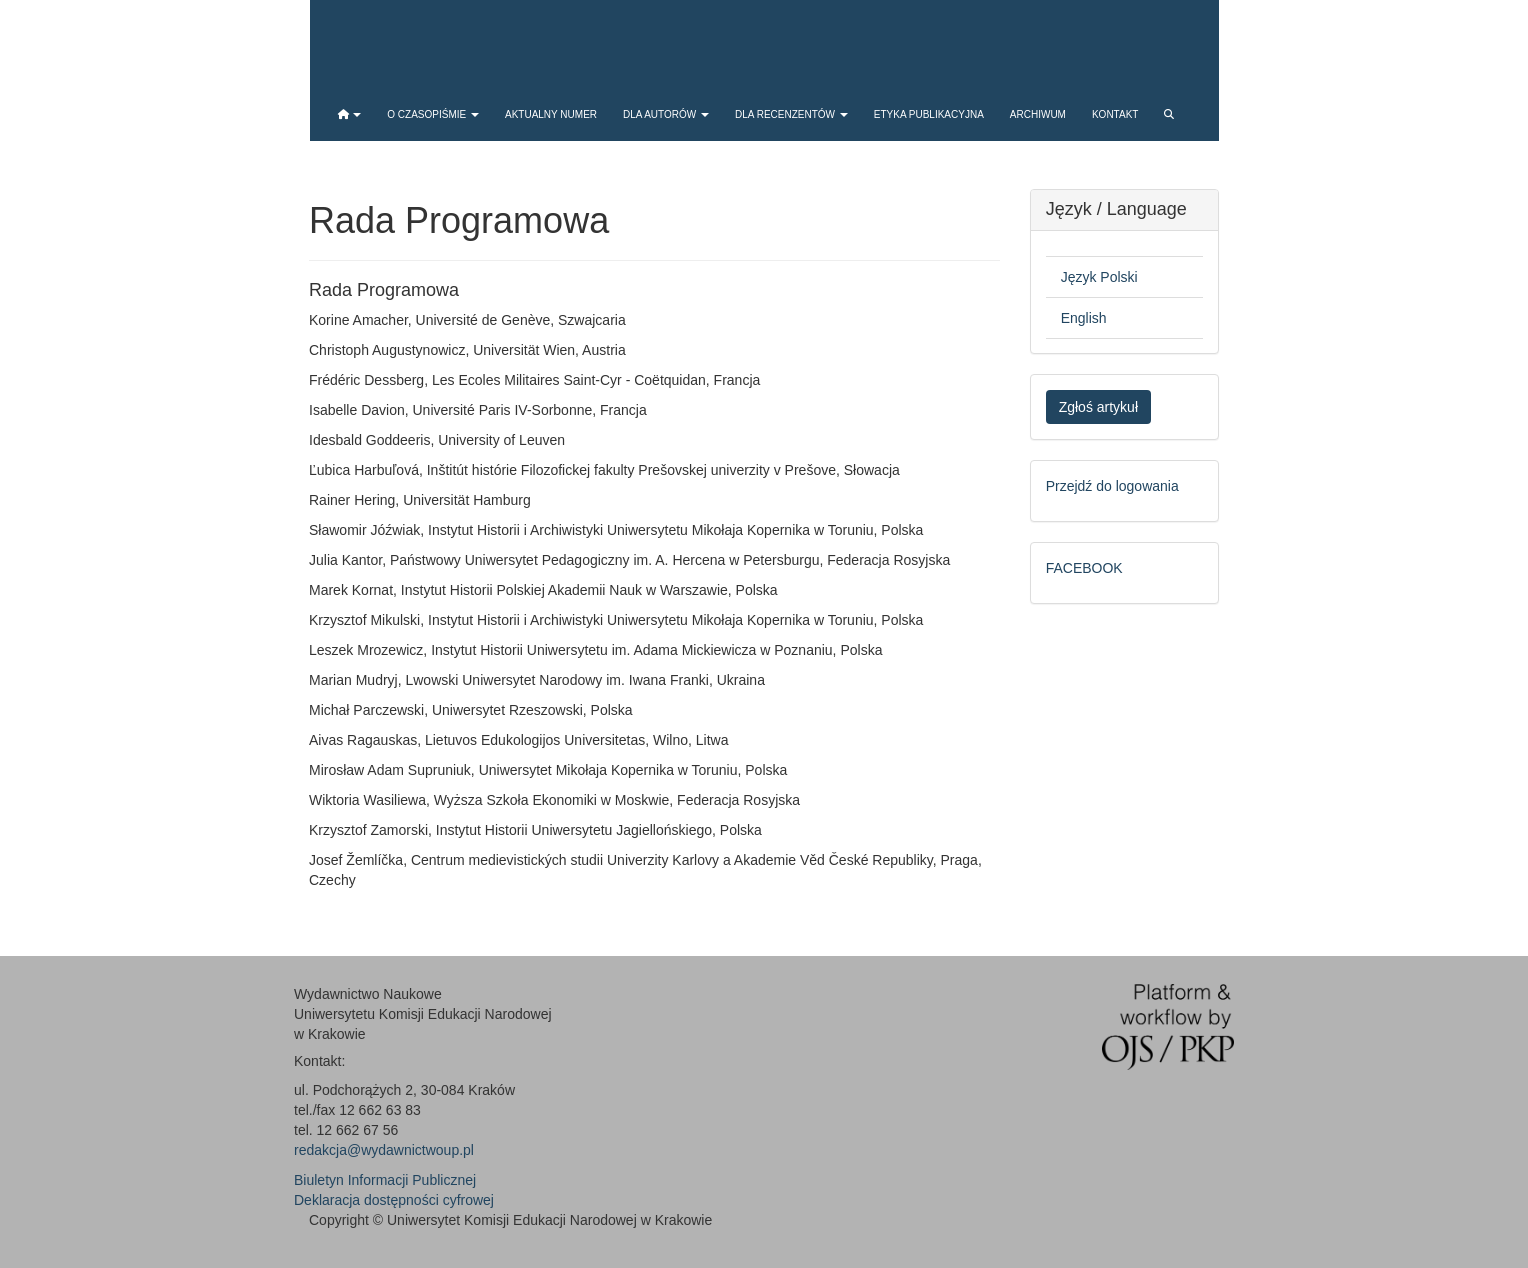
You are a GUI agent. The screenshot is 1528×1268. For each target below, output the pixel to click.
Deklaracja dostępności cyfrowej (394, 1200)
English (1084, 318)
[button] (350, 115)
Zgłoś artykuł (1098, 407)
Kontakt (1115, 114)
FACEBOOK (1084, 568)
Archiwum (1038, 114)
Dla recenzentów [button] (791, 114)
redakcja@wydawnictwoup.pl (384, 1150)
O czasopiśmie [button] (433, 114)
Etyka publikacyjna (929, 114)
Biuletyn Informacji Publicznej (385, 1180)
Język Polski (1099, 277)
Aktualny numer (551, 114)
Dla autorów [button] (666, 114)
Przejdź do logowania (1112, 486)
